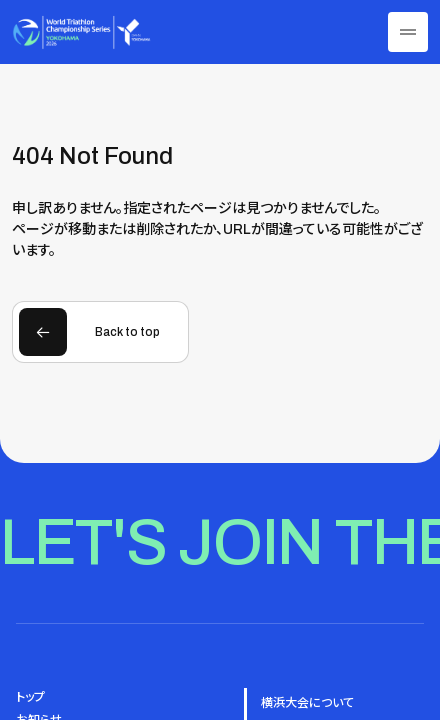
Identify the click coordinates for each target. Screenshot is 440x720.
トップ (30, 697)
